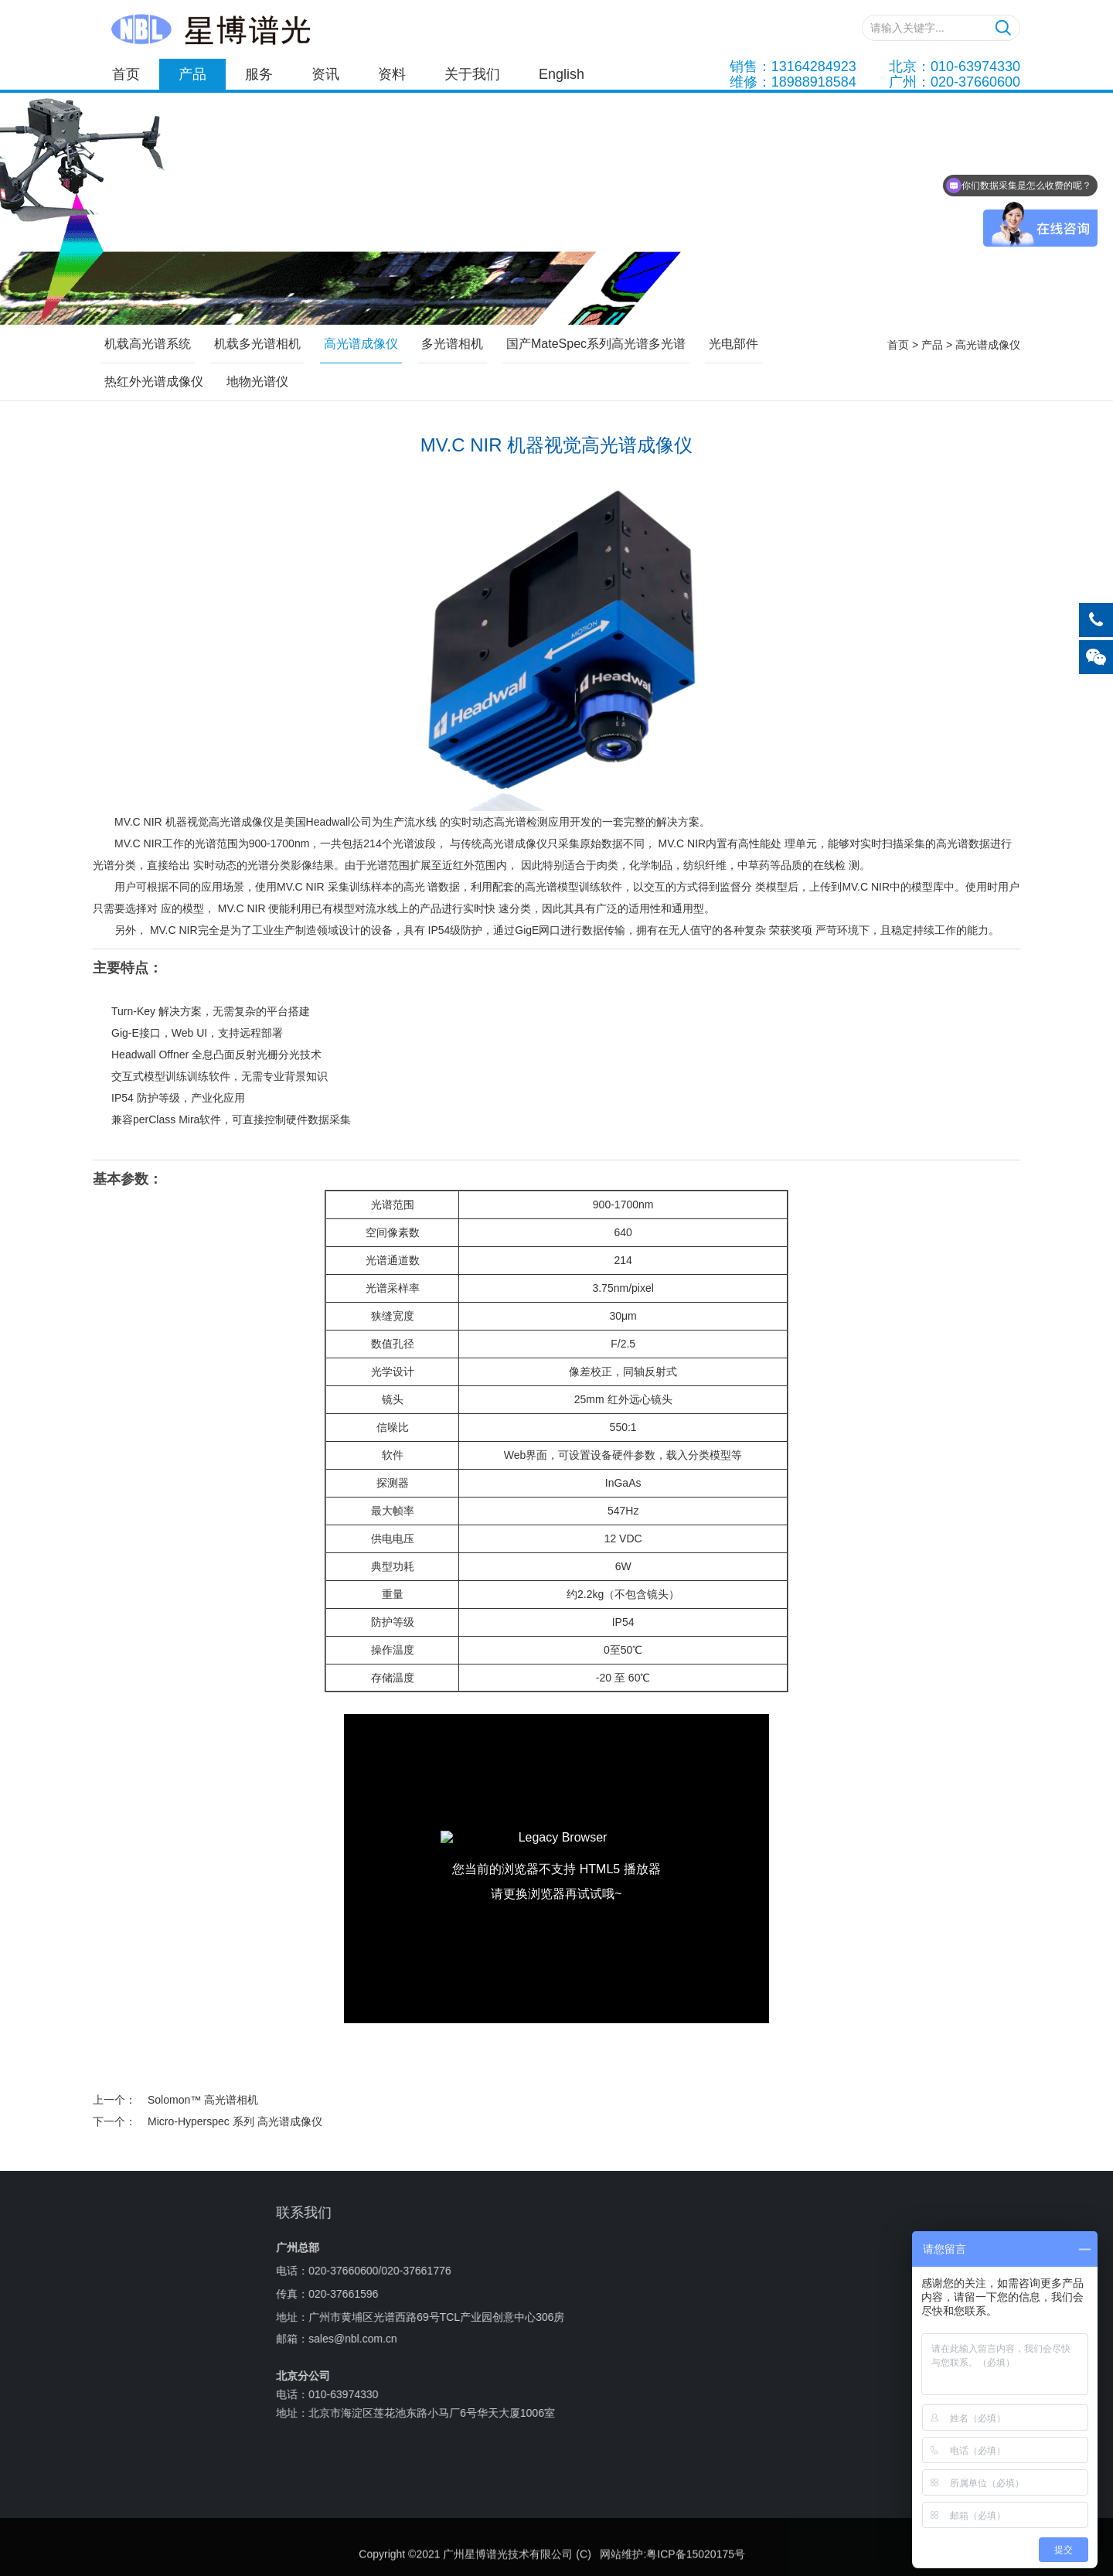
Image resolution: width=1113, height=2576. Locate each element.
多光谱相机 (452, 343)
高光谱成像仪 (987, 345)
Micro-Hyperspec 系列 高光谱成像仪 (235, 2121)
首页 (126, 74)
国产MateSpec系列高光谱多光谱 (596, 343)
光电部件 (733, 343)
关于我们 (472, 74)
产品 (192, 74)
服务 (259, 74)
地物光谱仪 (257, 381)
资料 (392, 74)
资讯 (325, 74)
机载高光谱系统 (147, 343)
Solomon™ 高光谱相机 (203, 2100)
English (561, 74)
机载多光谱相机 (257, 343)
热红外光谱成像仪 (153, 381)
